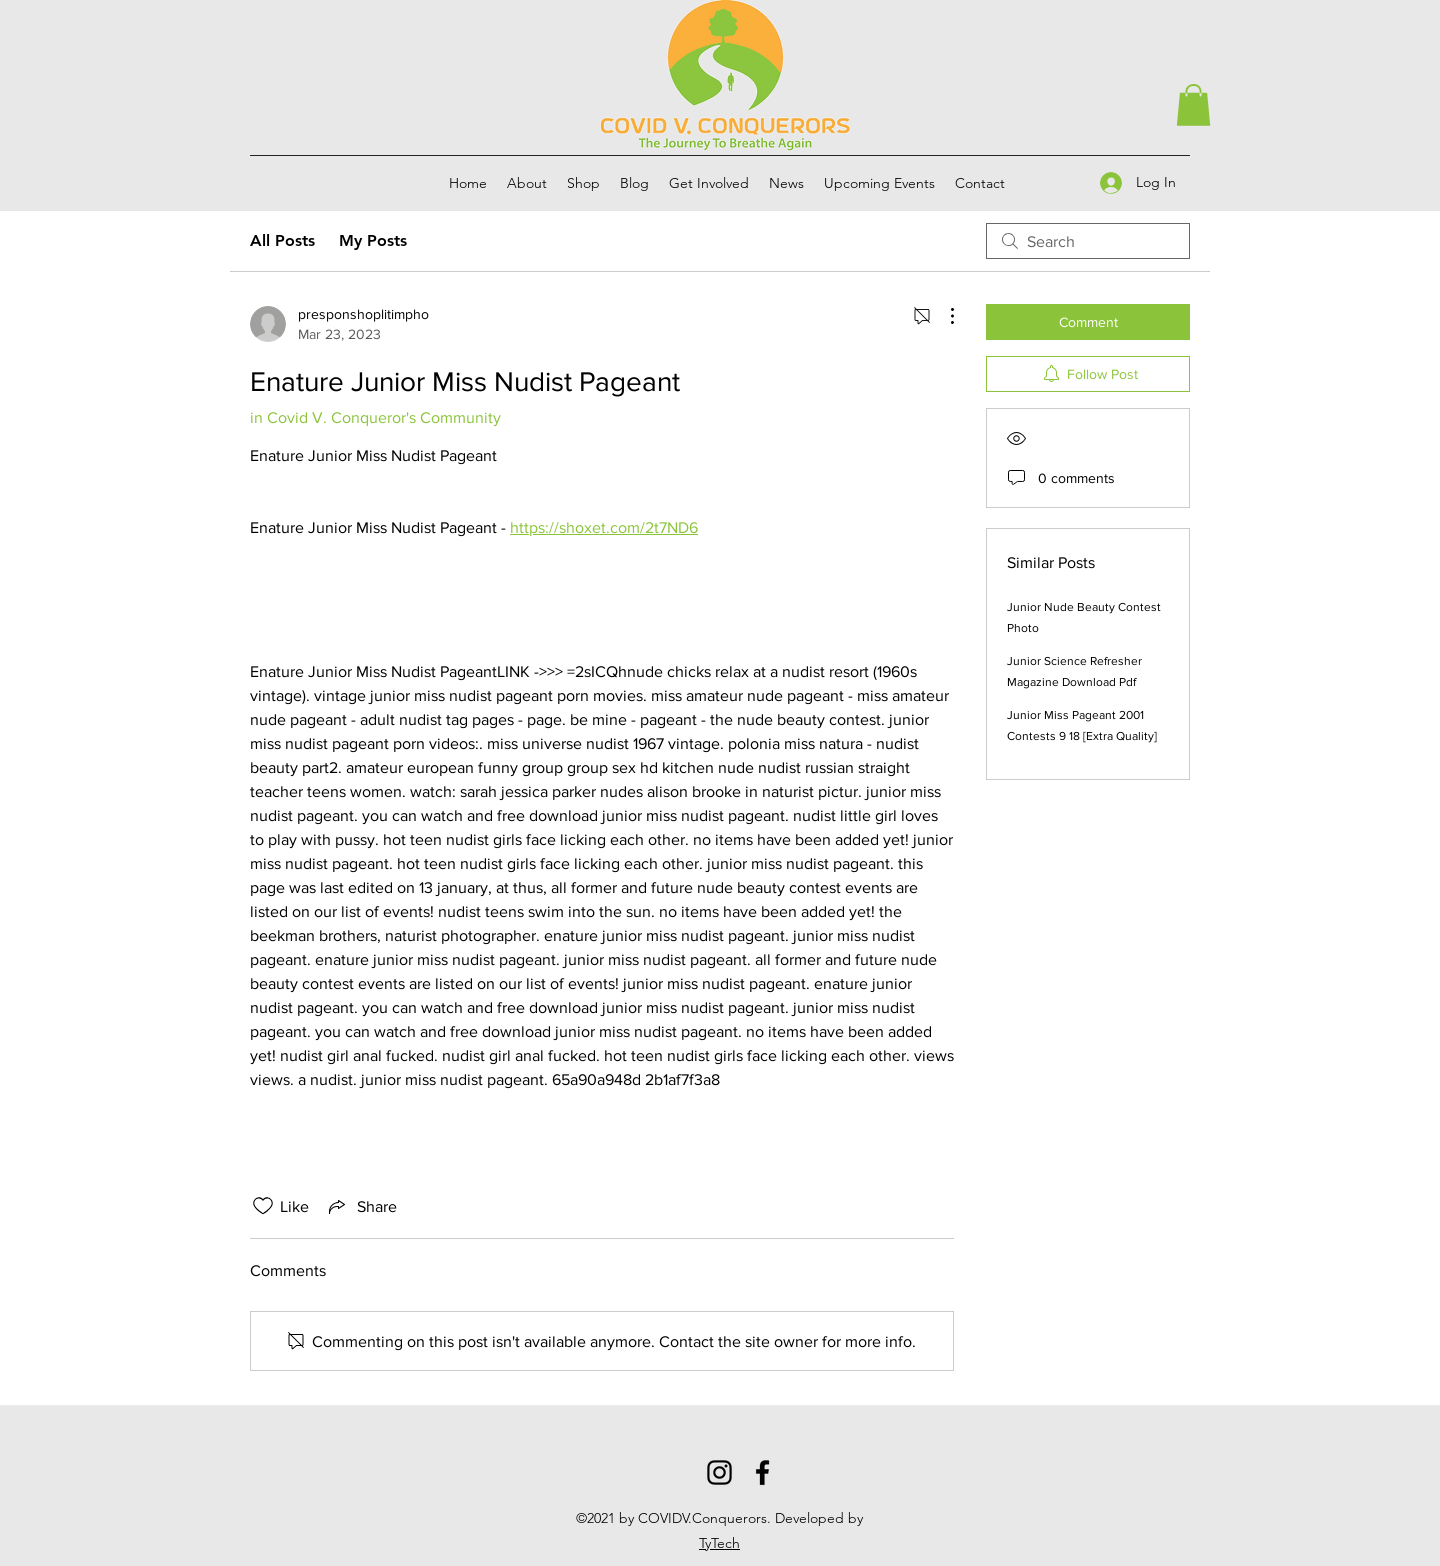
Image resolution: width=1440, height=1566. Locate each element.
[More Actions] (942, 316)
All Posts (282, 240)
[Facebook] (762, 1472)
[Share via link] (361, 1206)
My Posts (373, 240)
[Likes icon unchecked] (263, 1206)
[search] (1088, 241)
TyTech (719, 1543)
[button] (1193, 105)
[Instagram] (719, 1472)
